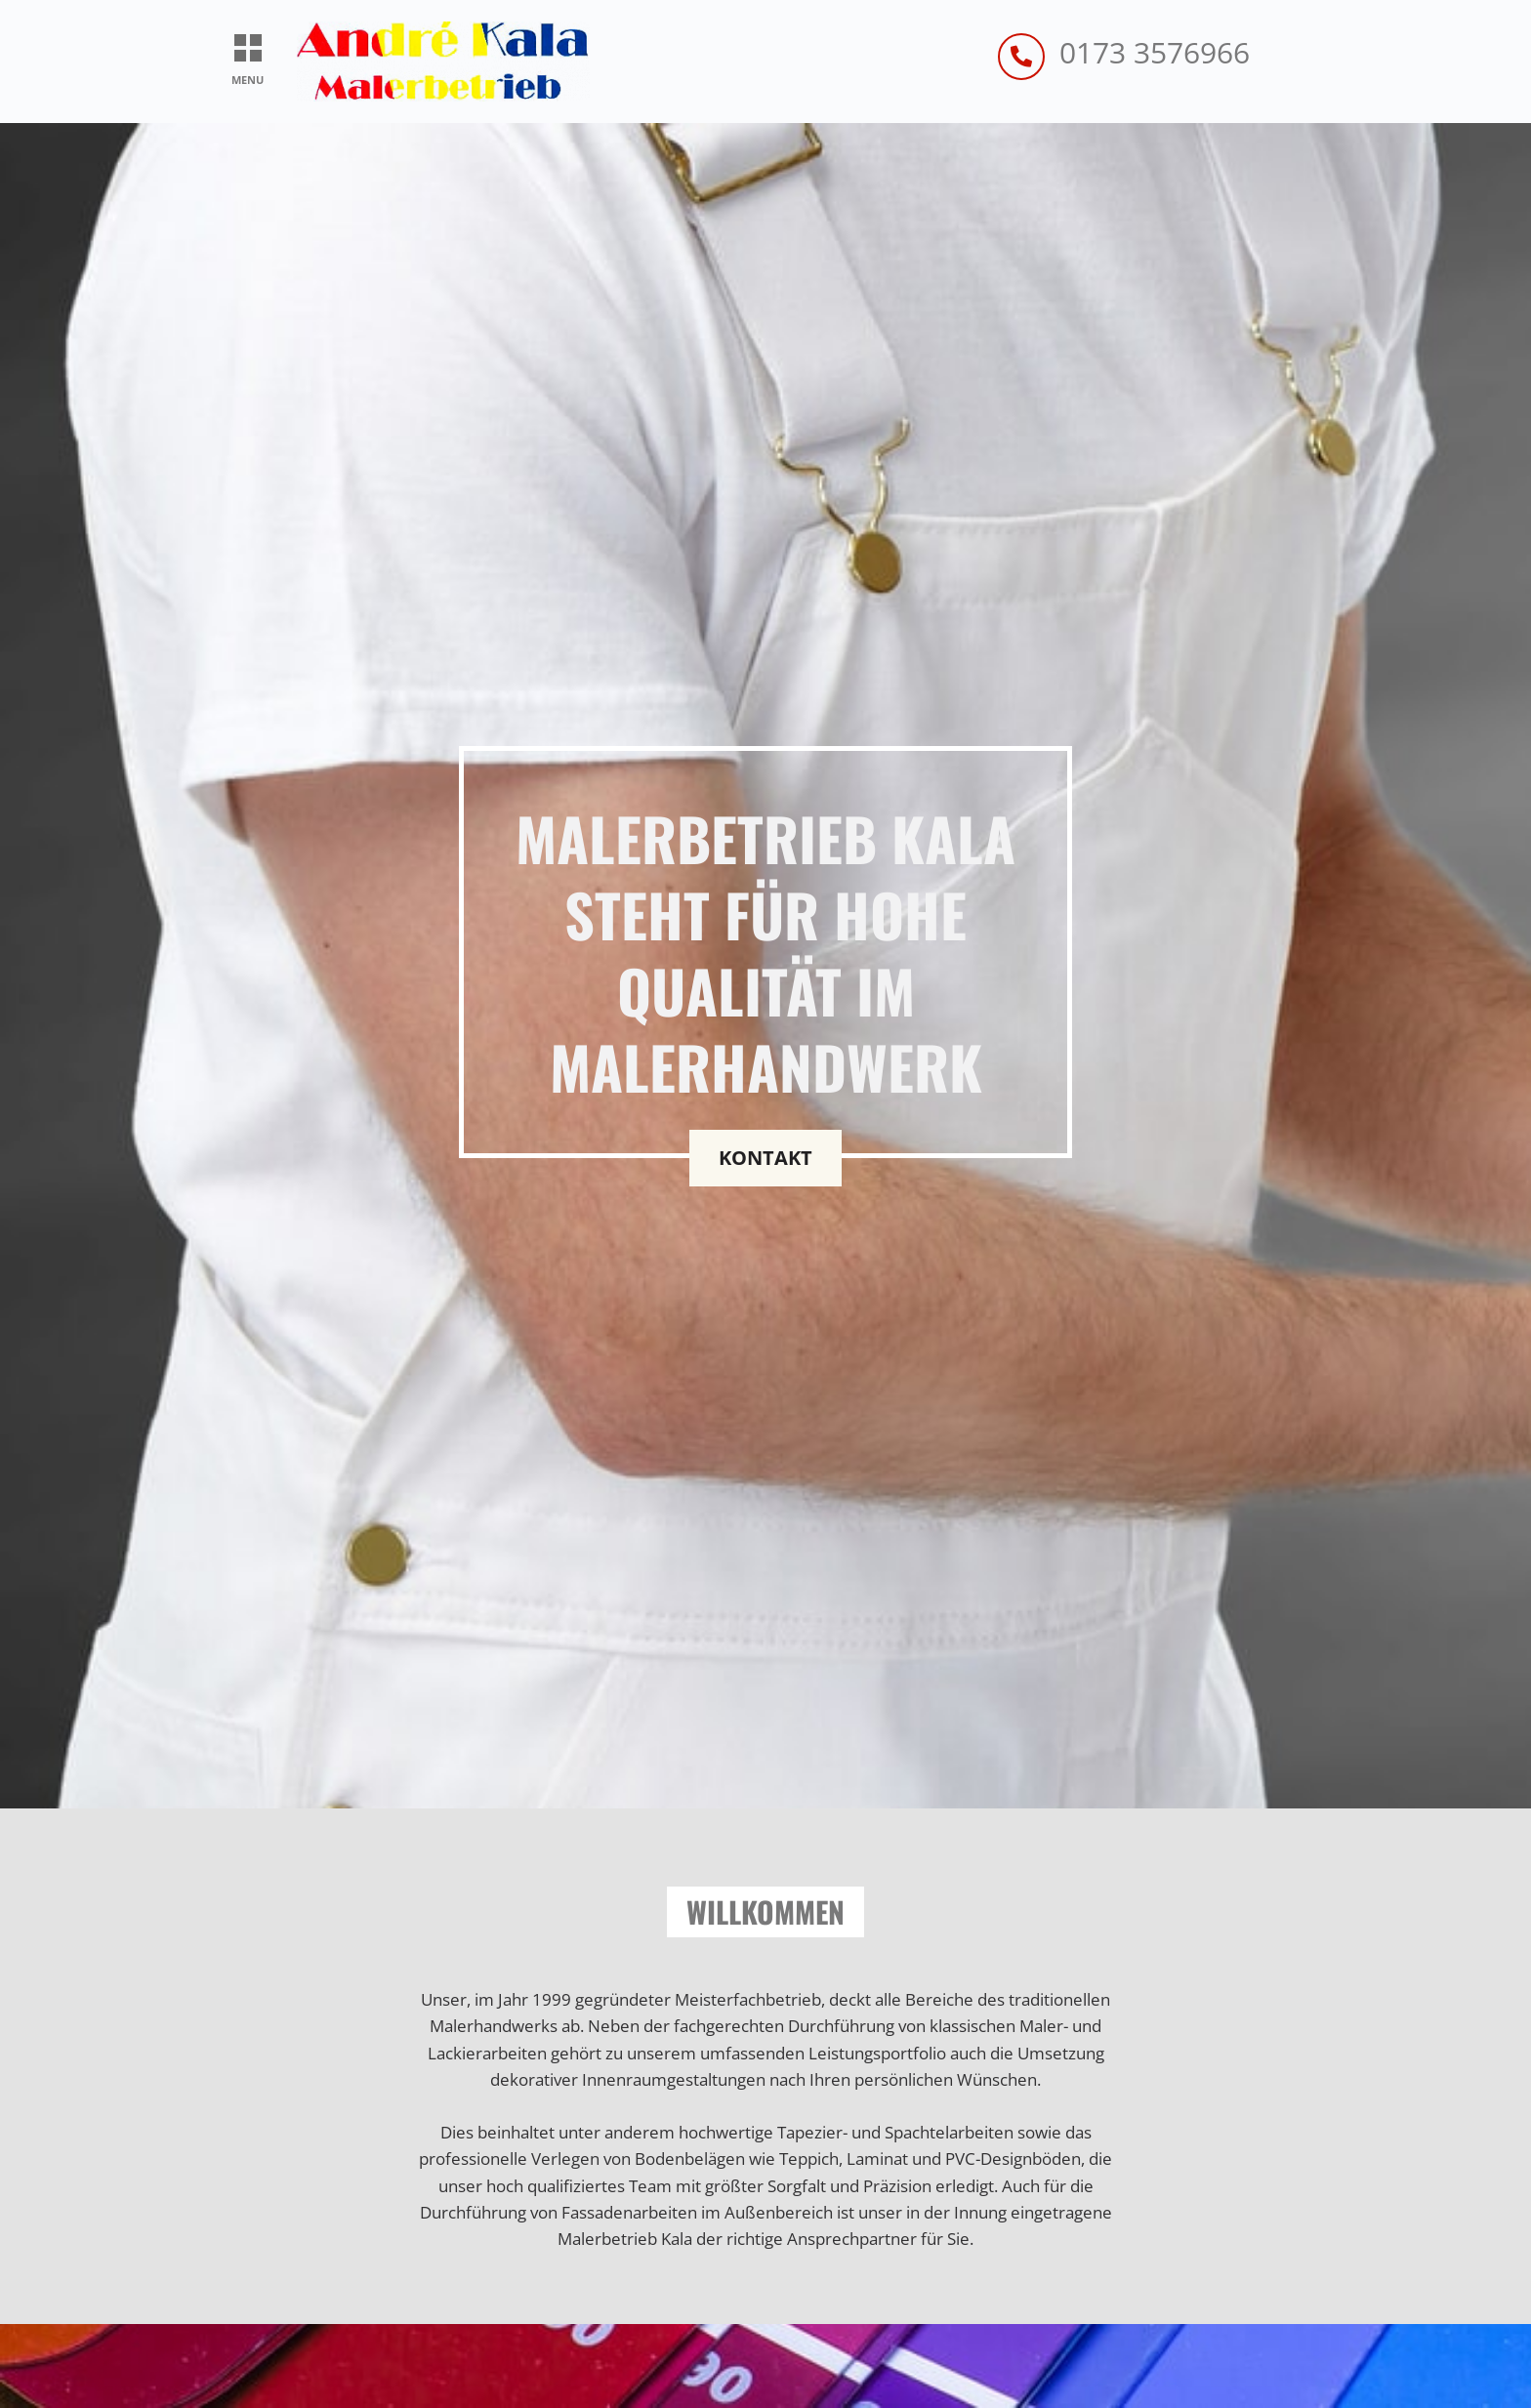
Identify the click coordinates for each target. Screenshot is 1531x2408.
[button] (248, 49)
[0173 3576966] (1021, 56)
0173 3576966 (1154, 52)
